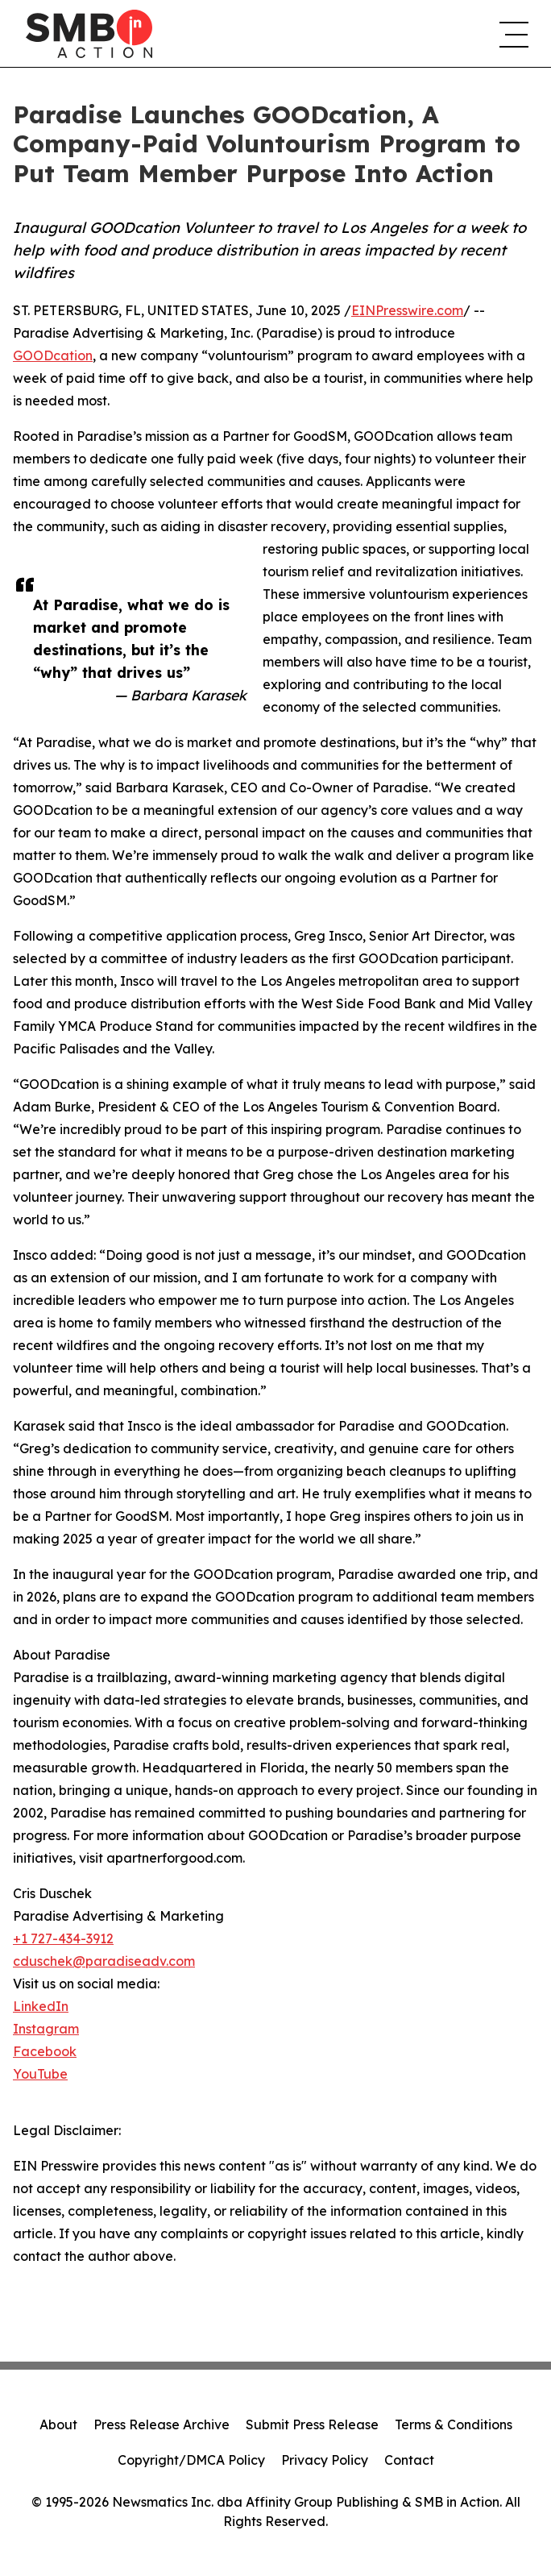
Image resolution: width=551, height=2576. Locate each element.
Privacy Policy (324, 2460)
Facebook (45, 2051)
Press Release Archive (161, 2424)
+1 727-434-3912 (63, 1938)
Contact (409, 2460)
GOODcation (53, 355)
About (58, 2424)
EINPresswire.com (407, 310)
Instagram (46, 2029)
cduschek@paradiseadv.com (104, 1961)
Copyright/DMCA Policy (191, 2460)
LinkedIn (40, 2006)
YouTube (40, 2074)
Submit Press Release (312, 2424)
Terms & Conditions (453, 2424)
